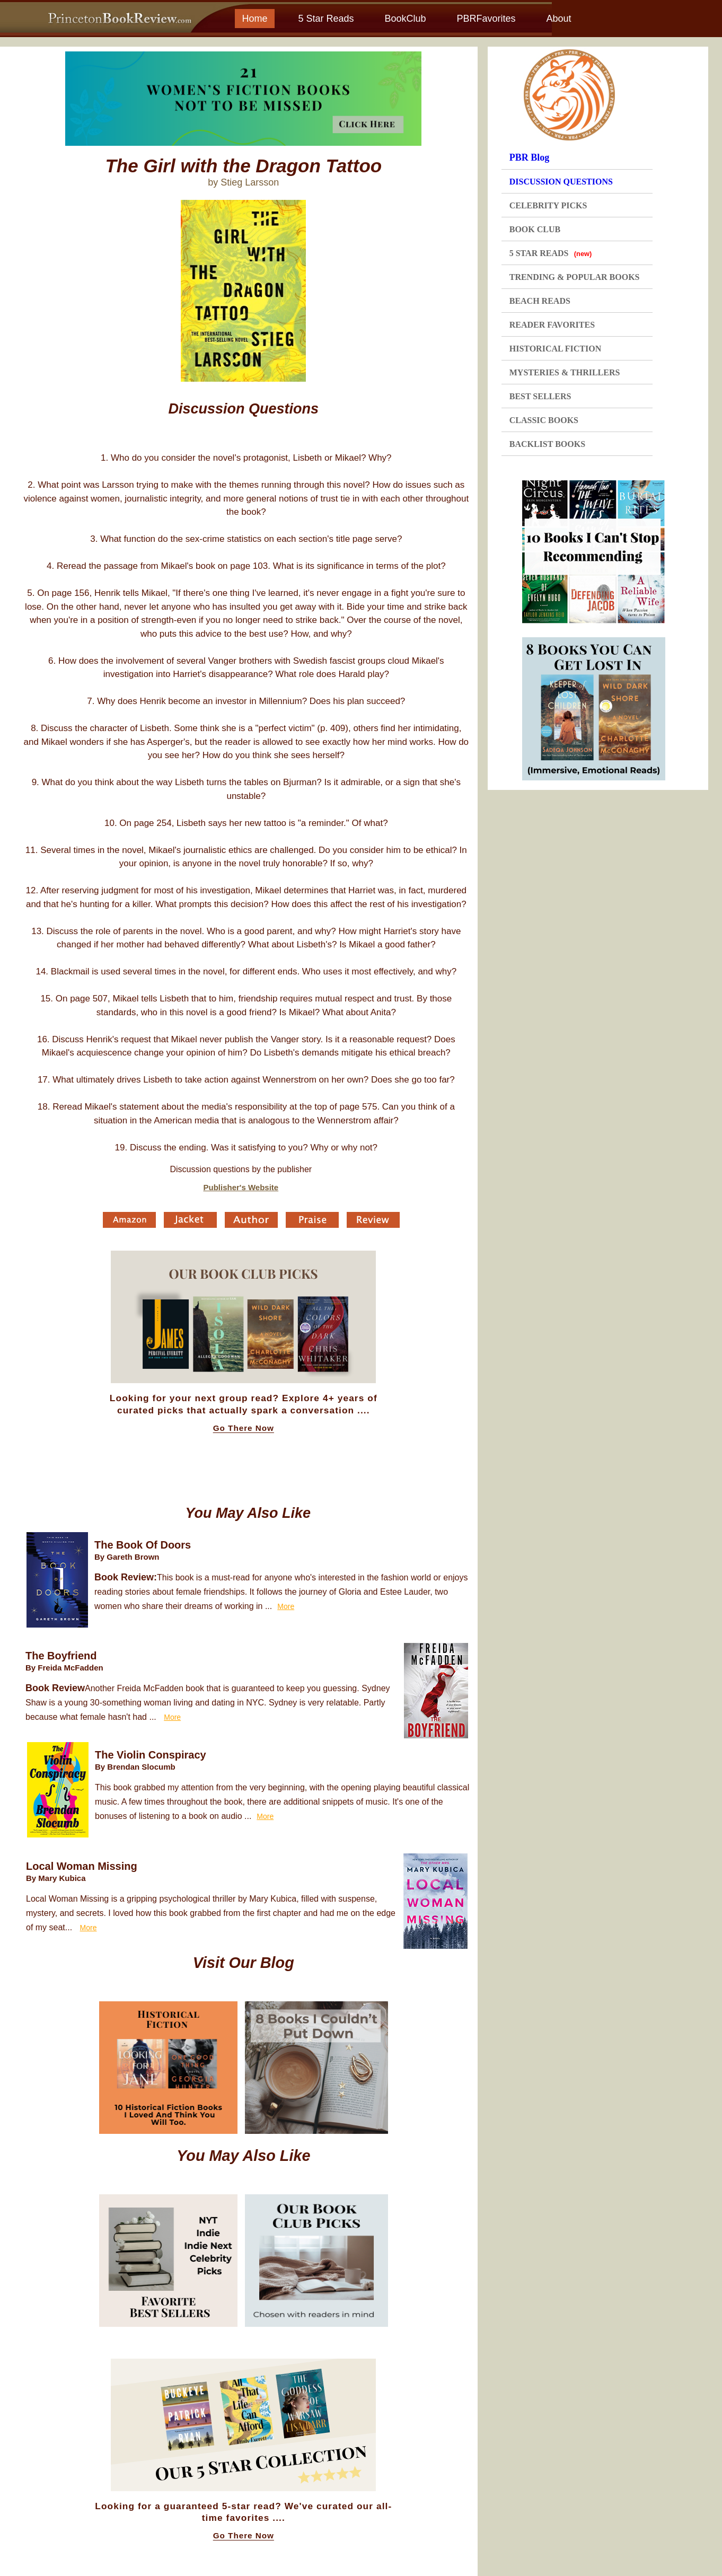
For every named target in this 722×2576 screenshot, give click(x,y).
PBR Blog (529, 157)
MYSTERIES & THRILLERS (564, 372)
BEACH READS (539, 300)
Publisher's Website (240, 1187)
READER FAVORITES (552, 324)
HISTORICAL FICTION (555, 348)
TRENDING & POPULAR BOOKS (574, 277)
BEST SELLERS (540, 396)
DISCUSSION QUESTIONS (561, 181)
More (285, 1606)
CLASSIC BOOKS (543, 420)
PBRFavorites (485, 18)
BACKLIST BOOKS (547, 444)
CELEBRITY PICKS (548, 205)
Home (254, 18)
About (558, 18)
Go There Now (243, 1428)
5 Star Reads (326, 18)
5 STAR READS (550, 253)
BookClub (405, 18)
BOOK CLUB (534, 229)
